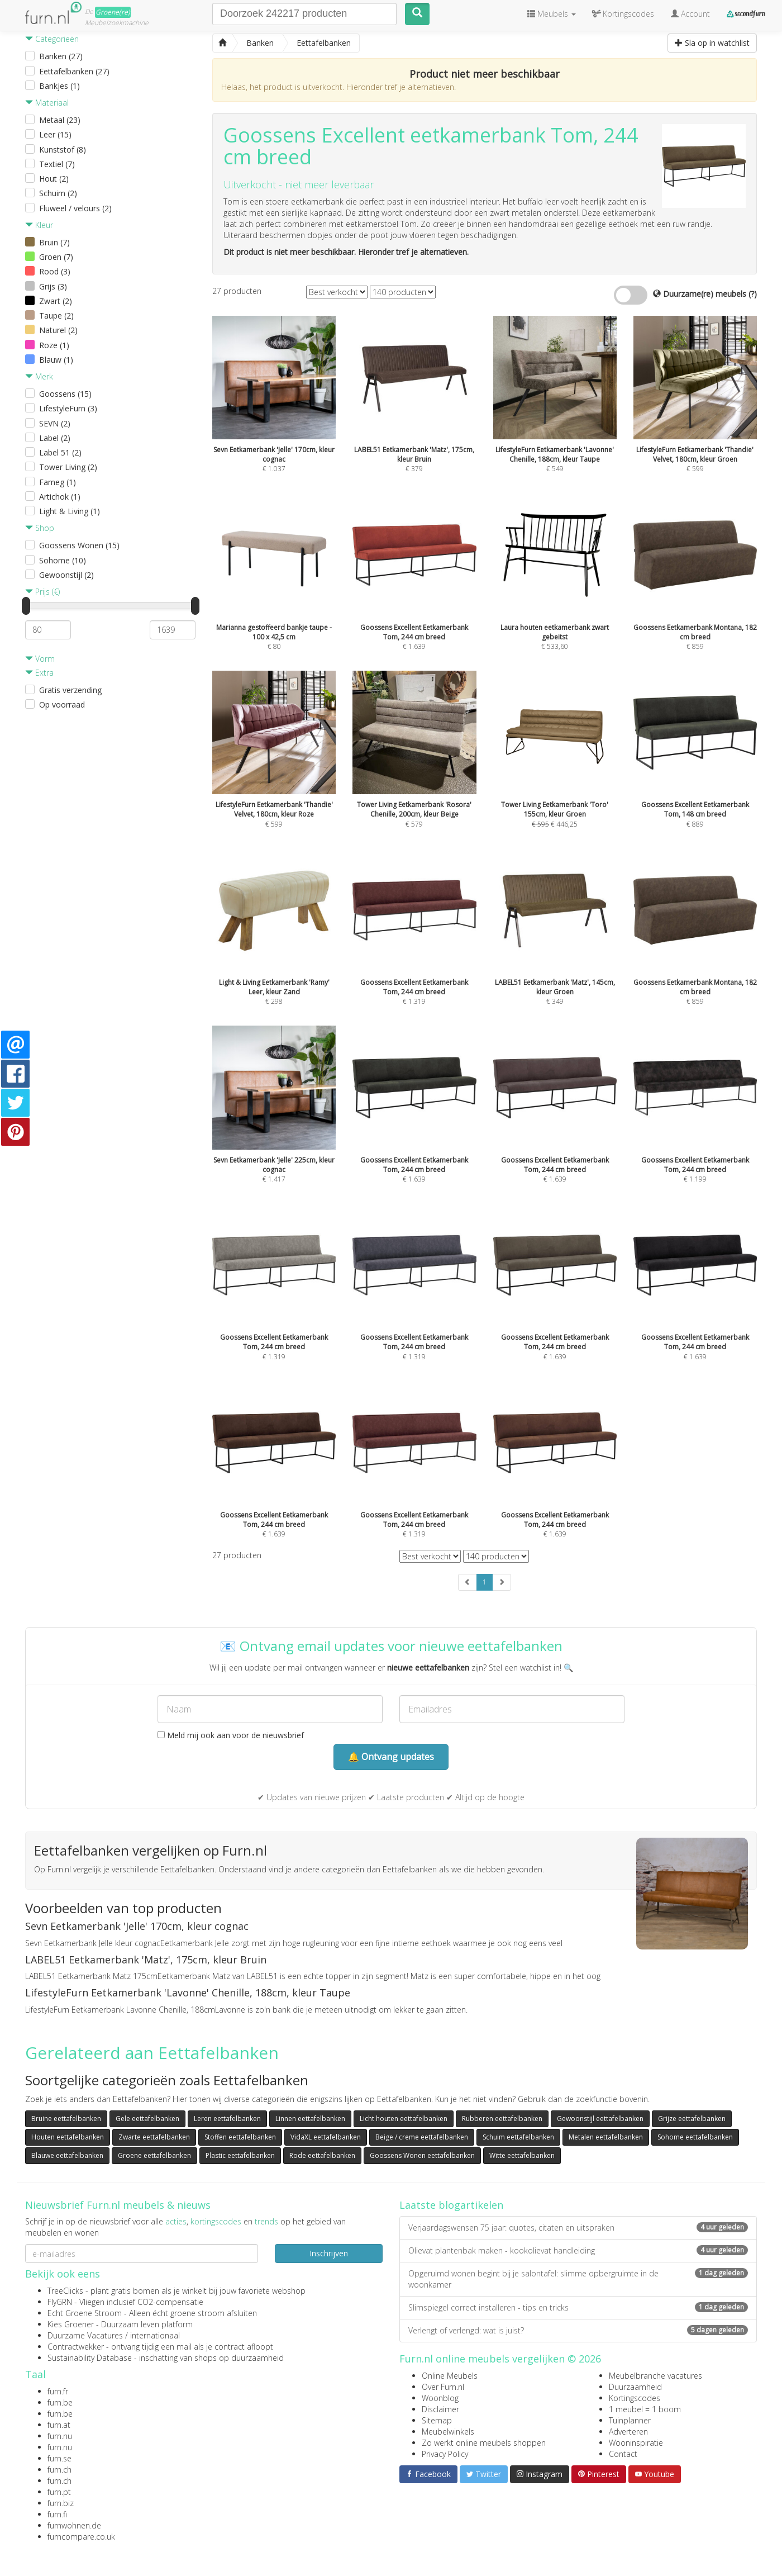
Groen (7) (56, 257)
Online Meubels (450, 2375)
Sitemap (437, 2420)
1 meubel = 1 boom (645, 2409)
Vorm (40, 658)
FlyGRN (59, 2302)
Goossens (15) (65, 393)
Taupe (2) (56, 315)
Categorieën (52, 39)
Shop (39, 528)
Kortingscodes (634, 2398)
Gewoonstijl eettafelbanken (600, 2118)
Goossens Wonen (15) (79, 545)
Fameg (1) (57, 482)
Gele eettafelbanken (147, 2118)
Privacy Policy (445, 2454)
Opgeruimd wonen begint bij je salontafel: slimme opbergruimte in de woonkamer (578, 2279)
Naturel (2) (58, 330)
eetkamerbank (478, 135)
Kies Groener (70, 2324)
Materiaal (47, 102)
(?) (752, 293)
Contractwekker (75, 2346)
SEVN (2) (54, 423)
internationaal (155, 2335)
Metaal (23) (59, 120)
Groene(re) (113, 12)
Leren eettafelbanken (227, 2118)
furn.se (59, 2458)
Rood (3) (54, 271)
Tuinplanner (630, 2420)
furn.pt (59, 2492)
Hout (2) (54, 178)
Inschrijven (328, 2253)
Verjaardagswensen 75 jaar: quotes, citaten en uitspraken (578, 2227)
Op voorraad (62, 704)
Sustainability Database (89, 2357)
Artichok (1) (59, 496)
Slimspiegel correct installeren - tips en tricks (578, 2307)
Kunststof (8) (62, 149)
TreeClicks (65, 2290)
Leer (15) (55, 134)
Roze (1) (54, 345)
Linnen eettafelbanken (310, 2118)
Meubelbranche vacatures (655, 2375)
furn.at (58, 2425)
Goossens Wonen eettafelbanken (422, 2155)
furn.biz (60, 2503)
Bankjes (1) (59, 85)
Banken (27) (61, 56)
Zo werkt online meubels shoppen (484, 2442)
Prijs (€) (42, 591)
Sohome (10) (62, 560)
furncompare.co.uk (81, 2536)
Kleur (39, 225)
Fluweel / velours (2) (75, 208)
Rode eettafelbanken (322, 2155)
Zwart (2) (55, 301)
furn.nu (59, 2436)
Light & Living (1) (69, 511)
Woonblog (440, 2398)
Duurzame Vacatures (85, 2335)
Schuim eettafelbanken (518, 2137)
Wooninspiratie (636, 2442)
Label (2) (54, 438)
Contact (623, 2454)
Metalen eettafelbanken (606, 2137)
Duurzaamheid (635, 2387)
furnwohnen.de (74, 2525)
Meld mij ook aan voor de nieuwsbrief (231, 1735)
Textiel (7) (57, 164)
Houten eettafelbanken (67, 2137)
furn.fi (57, 2514)
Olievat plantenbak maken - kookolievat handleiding (578, 2250)
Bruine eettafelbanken (66, 2118)
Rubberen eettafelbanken (502, 2118)
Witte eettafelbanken (522, 2155)
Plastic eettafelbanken (240, 2155)
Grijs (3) (53, 286)
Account (690, 13)
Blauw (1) (56, 359)
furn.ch (59, 2469)
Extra (39, 672)
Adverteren (628, 2431)
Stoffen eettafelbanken (240, 2137)
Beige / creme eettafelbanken (421, 2137)
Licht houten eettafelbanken (403, 2118)
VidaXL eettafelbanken (325, 2137)
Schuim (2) (58, 193)
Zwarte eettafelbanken (154, 2137)
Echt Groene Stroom (84, 2313)
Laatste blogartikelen (451, 2205)
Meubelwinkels (448, 2431)
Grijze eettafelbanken (692, 2118)
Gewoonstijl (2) (66, 575)
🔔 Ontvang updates (391, 1756)
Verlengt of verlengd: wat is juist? (578, 2330)
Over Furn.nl (443, 2387)
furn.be (60, 2402)
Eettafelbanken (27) (74, 71)
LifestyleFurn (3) (68, 408)
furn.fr (57, 2391)
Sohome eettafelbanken (695, 2137)
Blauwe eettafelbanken (67, 2155)
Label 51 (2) (60, 452)
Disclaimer (440, 2409)
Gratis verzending (70, 690)
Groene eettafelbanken (154, 2155)
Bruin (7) (54, 242)
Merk (39, 376)
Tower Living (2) (68, 467)
